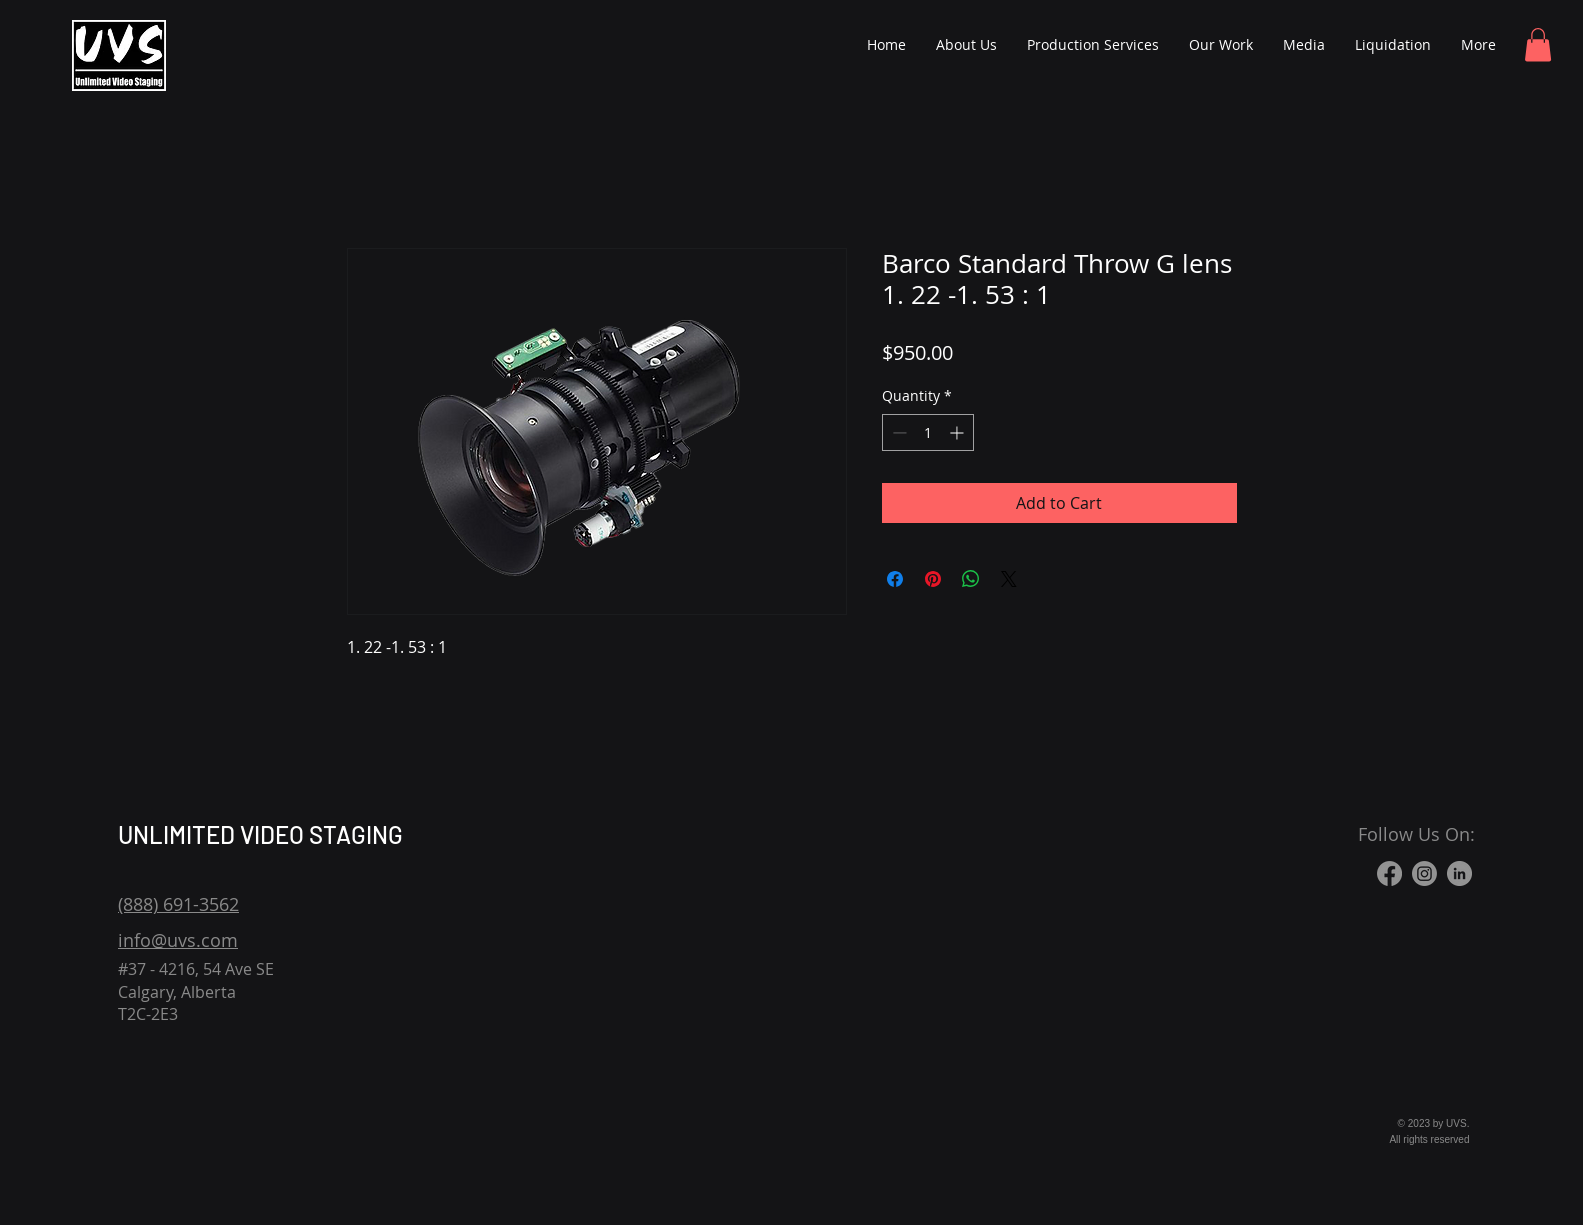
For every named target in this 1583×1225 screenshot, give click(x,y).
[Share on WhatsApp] (971, 579)
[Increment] (958, 432)
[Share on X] (1009, 579)
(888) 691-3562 (178, 904)
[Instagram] (1424, 873)
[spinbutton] (928, 432)
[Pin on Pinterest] (933, 579)
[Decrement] (897, 432)
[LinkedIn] (1459, 873)
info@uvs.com (178, 940)
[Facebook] (1389, 873)
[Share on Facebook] (895, 579)
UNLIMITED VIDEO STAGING (260, 834)
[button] (1538, 44)
